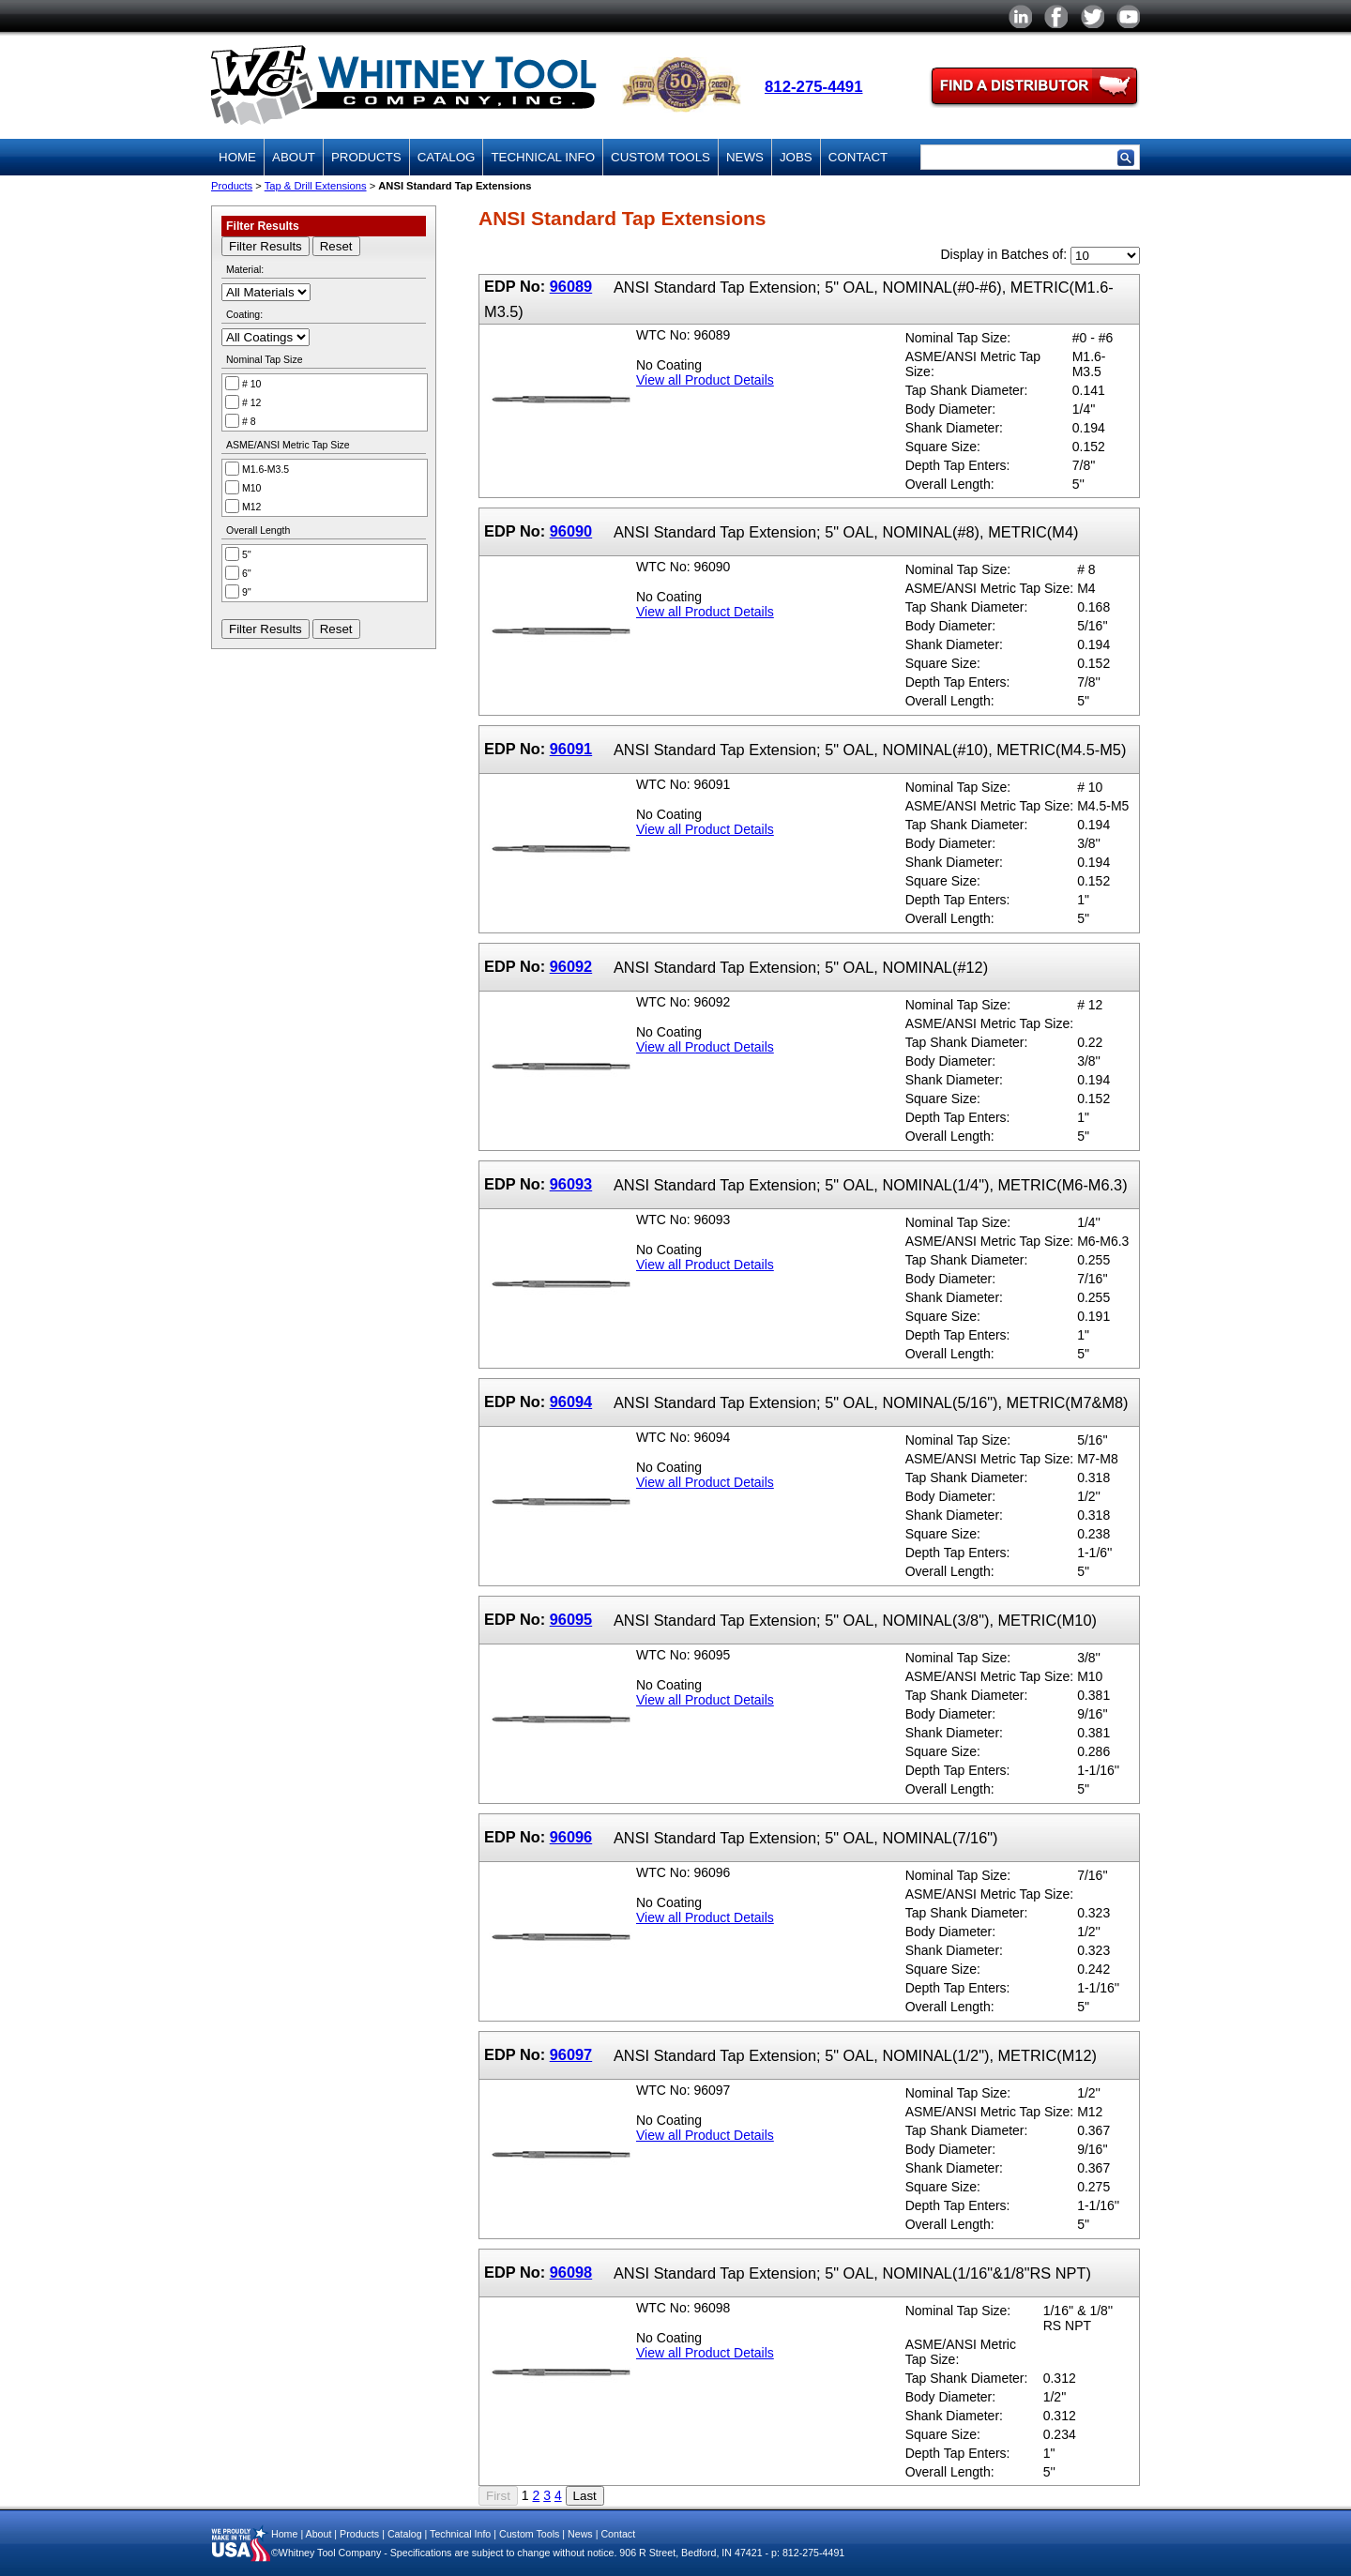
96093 (571, 1183)
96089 (571, 286)
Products (366, 157)
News (745, 157)
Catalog (446, 157)
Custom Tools (660, 157)
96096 (571, 1836)
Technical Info (543, 157)
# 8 (249, 421)
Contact (858, 157)
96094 (571, 1401)
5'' (246, 554)
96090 (571, 531)
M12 (251, 506)
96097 (571, 2054)
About (293, 157)
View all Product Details (705, 379)
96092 (571, 966)
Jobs (796, 157)
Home (237, 157)
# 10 (251, 383)
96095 (571, 1619)
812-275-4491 (814, 87)
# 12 (251, 402)
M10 (251, 487)
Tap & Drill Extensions (316, 185)
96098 (571, 2272)
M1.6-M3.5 (265, 469)
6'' (246, 573)
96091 (571, 748)
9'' (246, 592)
